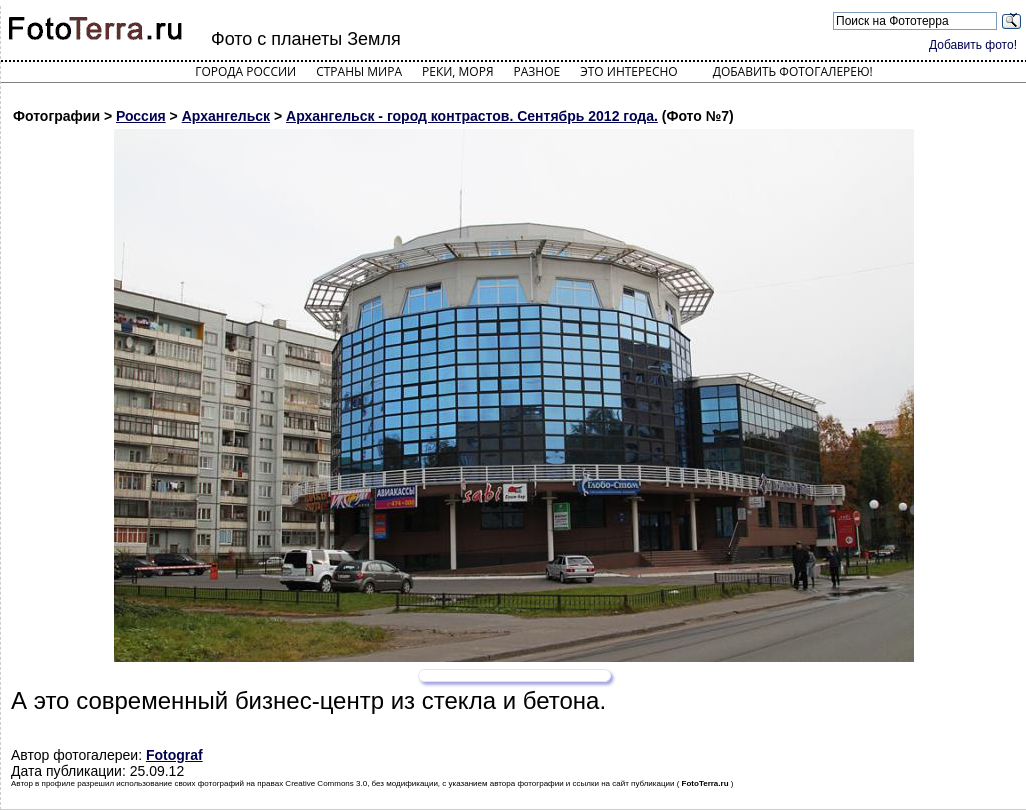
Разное (537, 71)
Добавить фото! (973, 45)
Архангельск (226, 116)
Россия (141, 116)
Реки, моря (457, 71)
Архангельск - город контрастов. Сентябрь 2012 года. (472, 116)
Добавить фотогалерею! (793, 71)
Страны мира (359, 71)
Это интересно (629, 71)
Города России (245, 71)
